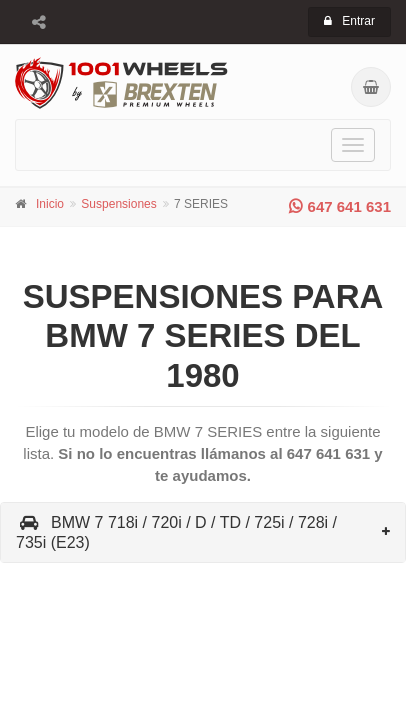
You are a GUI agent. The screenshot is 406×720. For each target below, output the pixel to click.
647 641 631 (340, 206)
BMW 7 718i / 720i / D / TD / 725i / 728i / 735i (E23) (176, 532)
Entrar (349, 21)
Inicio (50, 204)
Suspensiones (118, 204)
